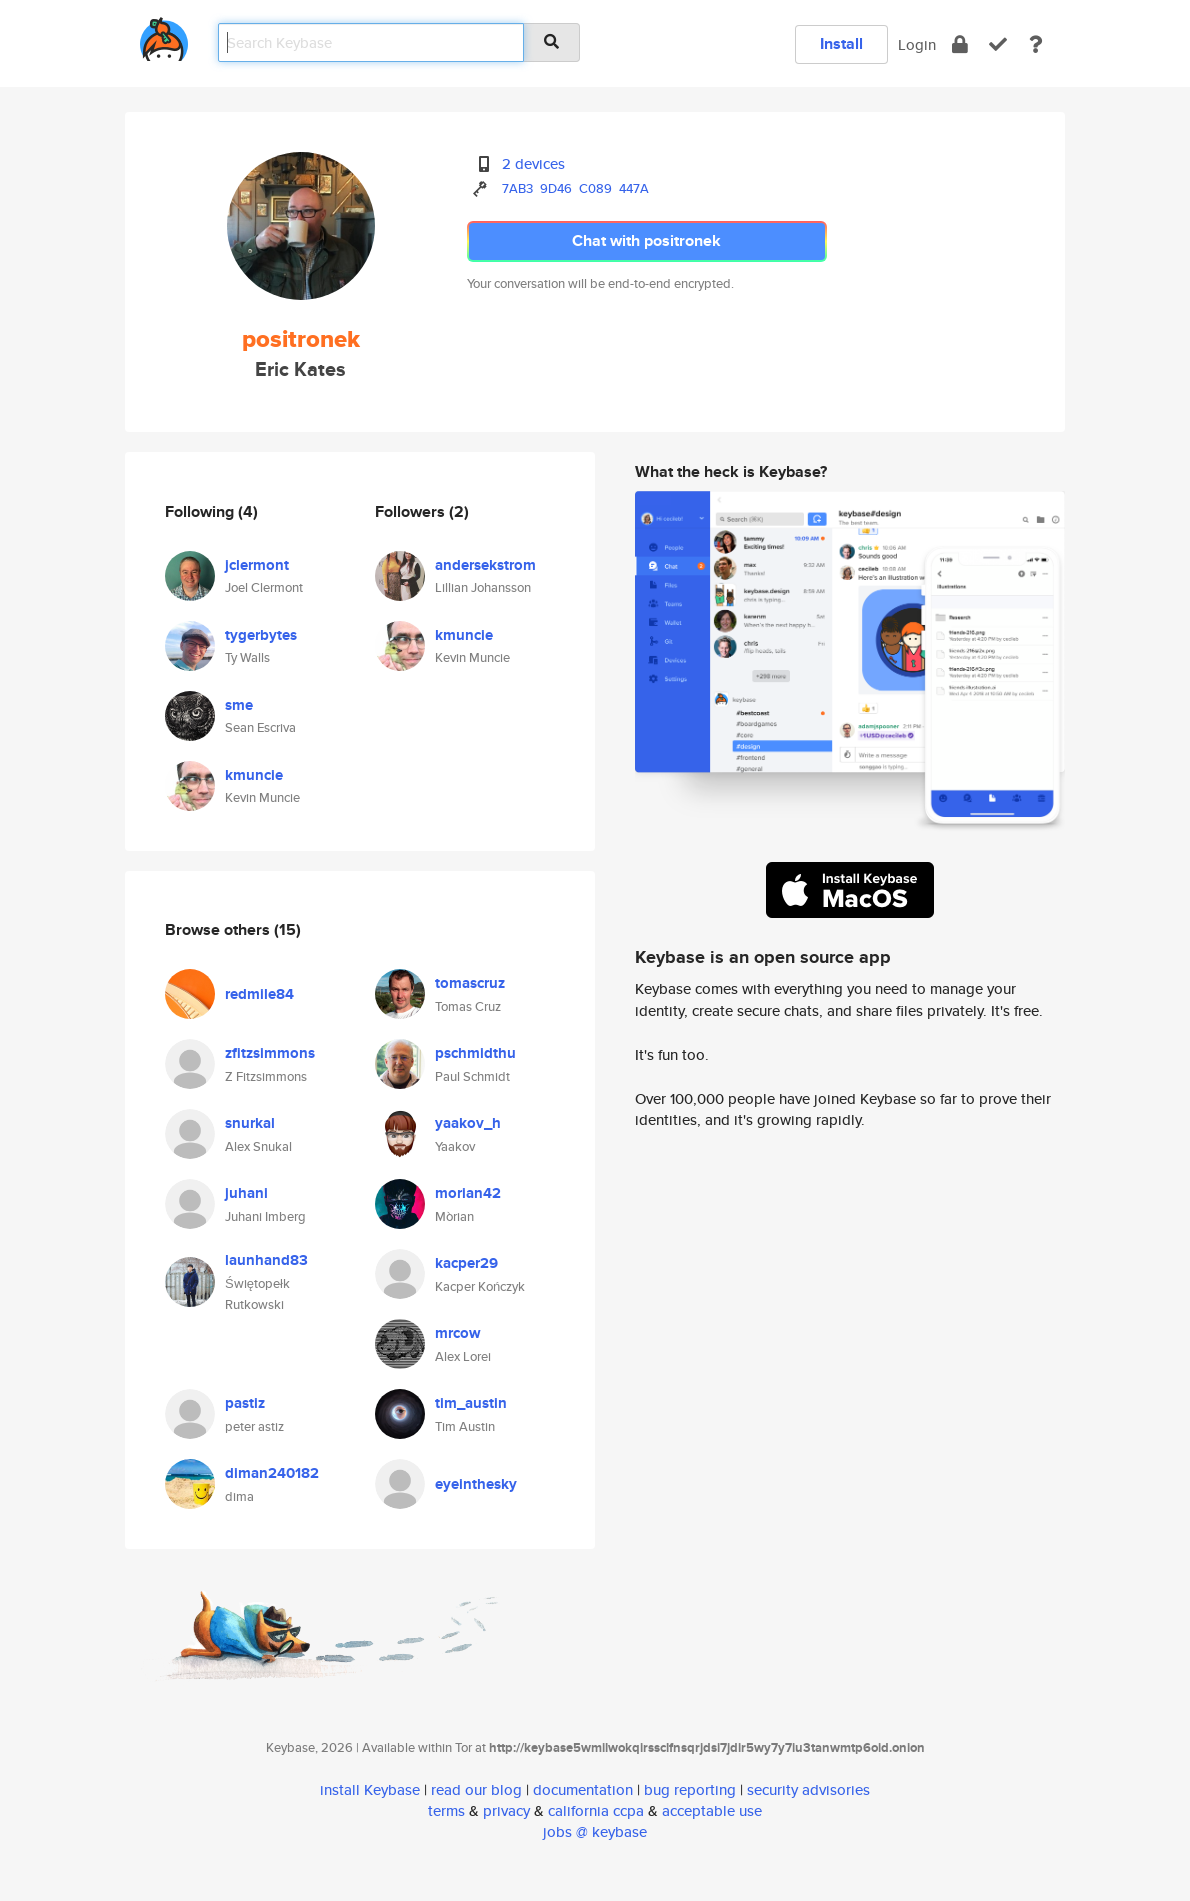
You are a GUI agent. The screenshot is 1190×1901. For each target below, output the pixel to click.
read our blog (476, 1789)
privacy (506, 1810)
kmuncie (254, 775)
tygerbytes (261, 635)
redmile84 (259, 994)
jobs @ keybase (595, 1831)
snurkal (250, 1123)
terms (446, 1810)
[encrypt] (960, 44)
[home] (164, 35)
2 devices (533, 163)
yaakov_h (468, 1123)
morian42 (468, 1193)
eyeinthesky (476, 1484)
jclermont (257, 565)
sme (239, 705)
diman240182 (272, 1473)
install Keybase (370, 1789)
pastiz (245, 1403)
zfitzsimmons (270, 1053)
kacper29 (466, 1263)
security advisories (808, 1789)
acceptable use (712, 1810)
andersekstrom (485, 565)
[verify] (998, 44)
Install (841, 43)
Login (917, 44)
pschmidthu (475, 1053)
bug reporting (690, 1789)
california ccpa (596, 1810)
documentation (583, 1789)
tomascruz (470, 983)
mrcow (458, 1333)
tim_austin (471, 1403)
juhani (246, 1193)
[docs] (1036, 44)
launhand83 (266, 1260)
